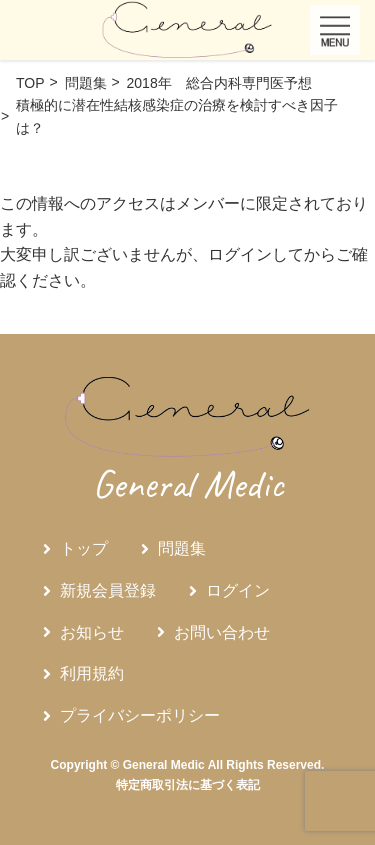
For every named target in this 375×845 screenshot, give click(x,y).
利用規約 (92, 673)
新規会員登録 (108, 590)
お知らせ (92, 632)
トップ (84, 548)
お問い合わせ (222, 632)
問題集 (182, 548)
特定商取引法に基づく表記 (188, 785)
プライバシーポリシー (140, 715)
